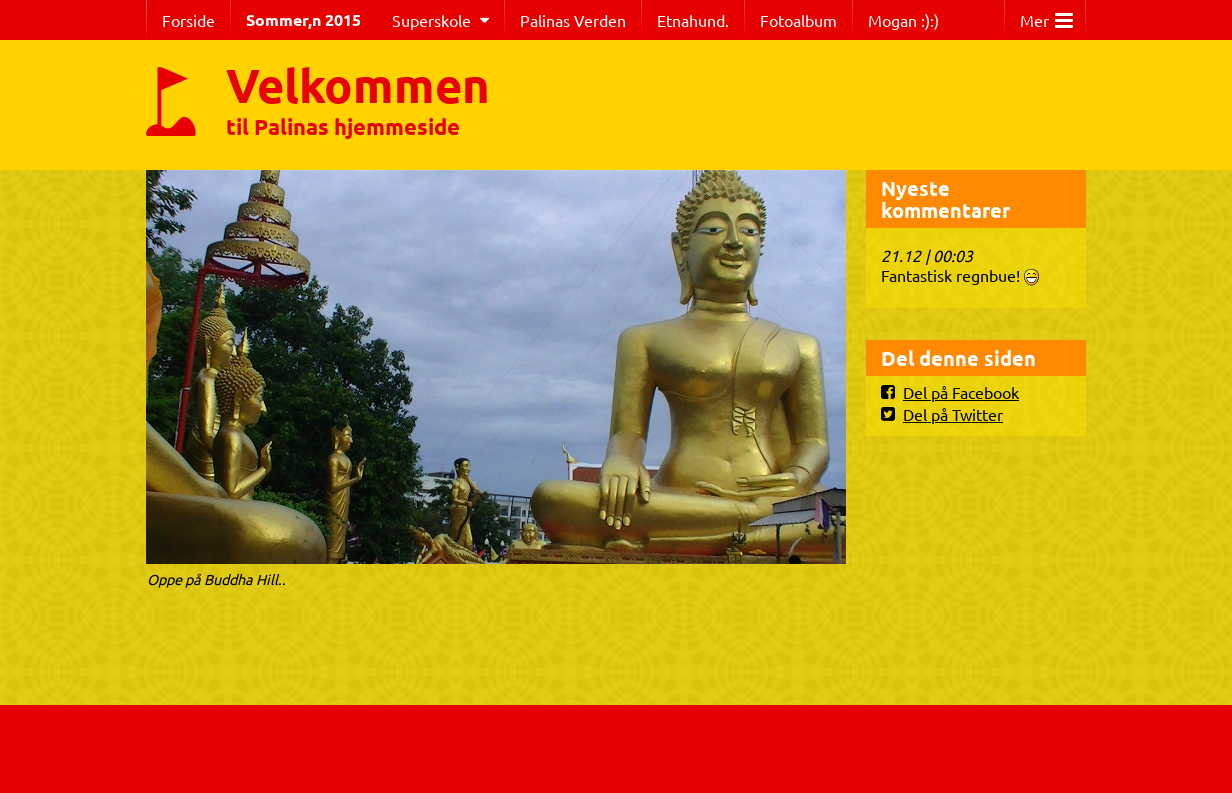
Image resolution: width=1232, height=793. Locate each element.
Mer (1046, 15)
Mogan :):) (903, 20)
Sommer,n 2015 (303, 19)
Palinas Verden (573, 20)
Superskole (431, 20)
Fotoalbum (798, 20)
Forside (188, 20)
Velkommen (358, 84)
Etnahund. (693, 20)
